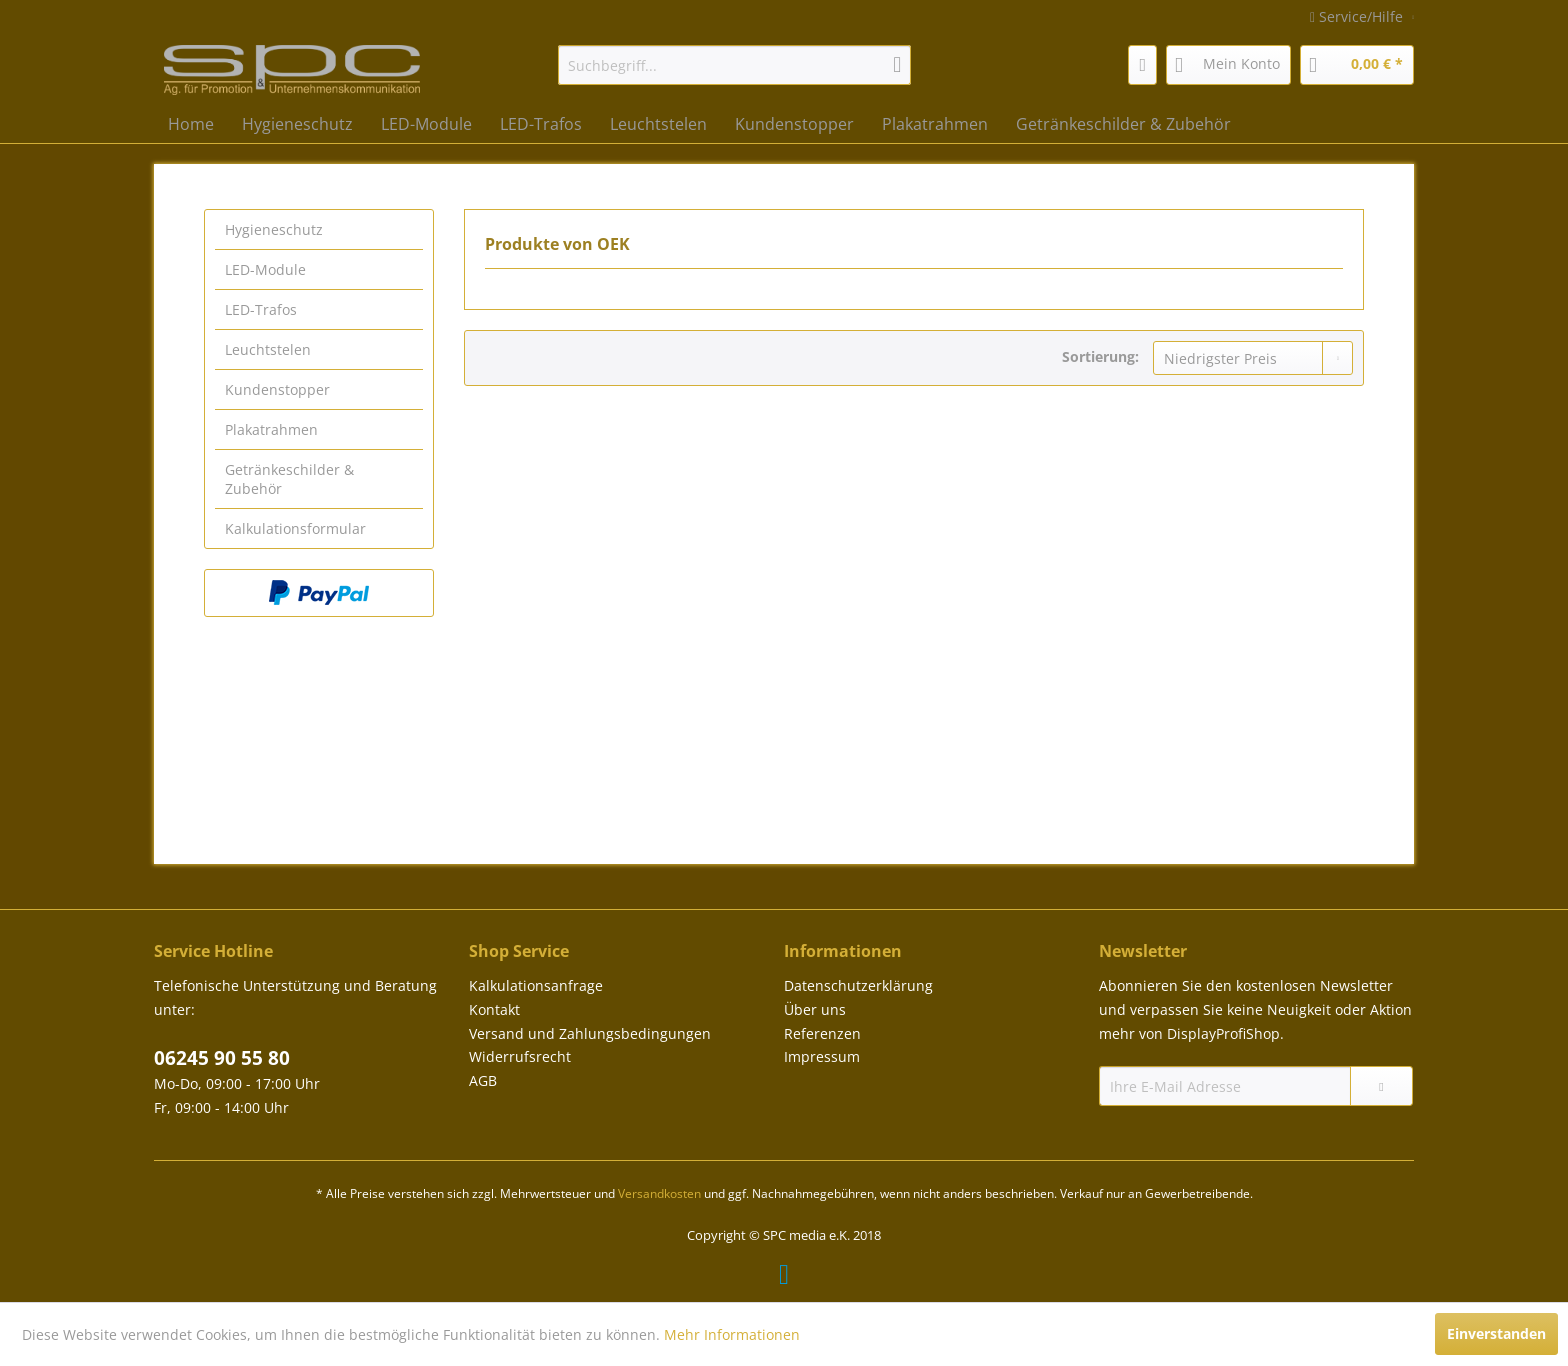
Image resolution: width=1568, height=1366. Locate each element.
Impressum (822, 1056)
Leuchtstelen (268, 349)
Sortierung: (1100, 356)
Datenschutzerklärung (858, 985)
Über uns (815, 1009)
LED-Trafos (261, 309)
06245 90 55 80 (222, 1058)
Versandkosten (659, 1193)
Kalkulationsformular (295, 528)
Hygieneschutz (274, 229)
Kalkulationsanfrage (536, 985)
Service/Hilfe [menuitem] (1358, 16)
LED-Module (265, 269)
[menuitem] (734, 65)
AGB (483, 1080)
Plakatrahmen (271, 429)
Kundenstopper (277, 389)
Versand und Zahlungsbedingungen (590, 1033)
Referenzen (822, 1033)
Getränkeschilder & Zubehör (289, 479)
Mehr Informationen (732, 1334)
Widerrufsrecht (520, 1056)
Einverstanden (1496, 1333)
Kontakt (494, 1009)
